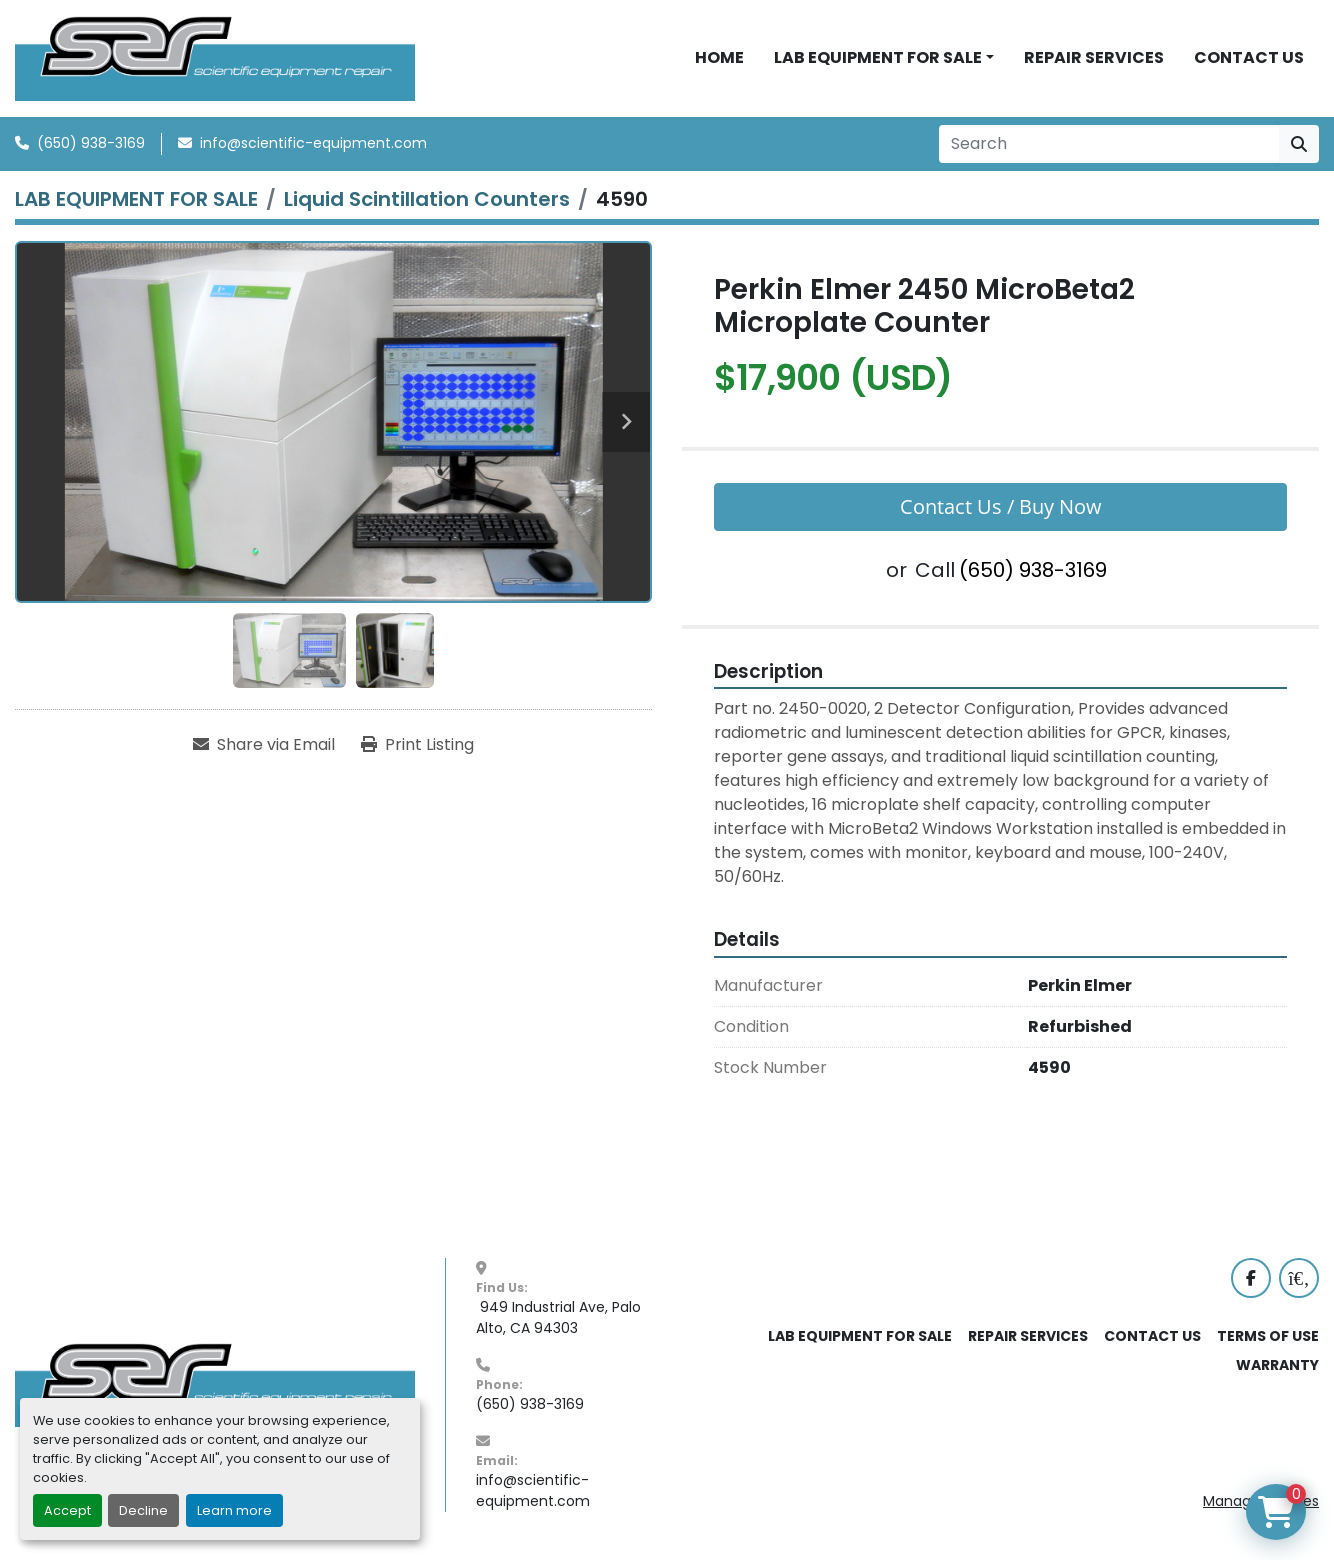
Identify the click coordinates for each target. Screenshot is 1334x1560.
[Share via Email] (264, 745)
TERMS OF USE (1268, 1336)
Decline (143, 1510)
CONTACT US (1249, 57)
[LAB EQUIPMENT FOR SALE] (136, 199)
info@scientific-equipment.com (313, 143)
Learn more (234, 1510)
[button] (884, 58)
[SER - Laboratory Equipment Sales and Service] (215, 1384)
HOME (719, 57)
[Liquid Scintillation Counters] (427, 199)
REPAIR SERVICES (1094, 57)
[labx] (1299, 1278)
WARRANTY (1277, 1365)
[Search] (1109, 144)
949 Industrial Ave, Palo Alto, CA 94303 (560, 1317)
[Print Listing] (417, 745)
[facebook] (1251, 1278)
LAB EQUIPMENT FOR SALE (878, 57)
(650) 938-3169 (91, 143)
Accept (67, 1510)
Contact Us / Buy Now (1001, 506)
